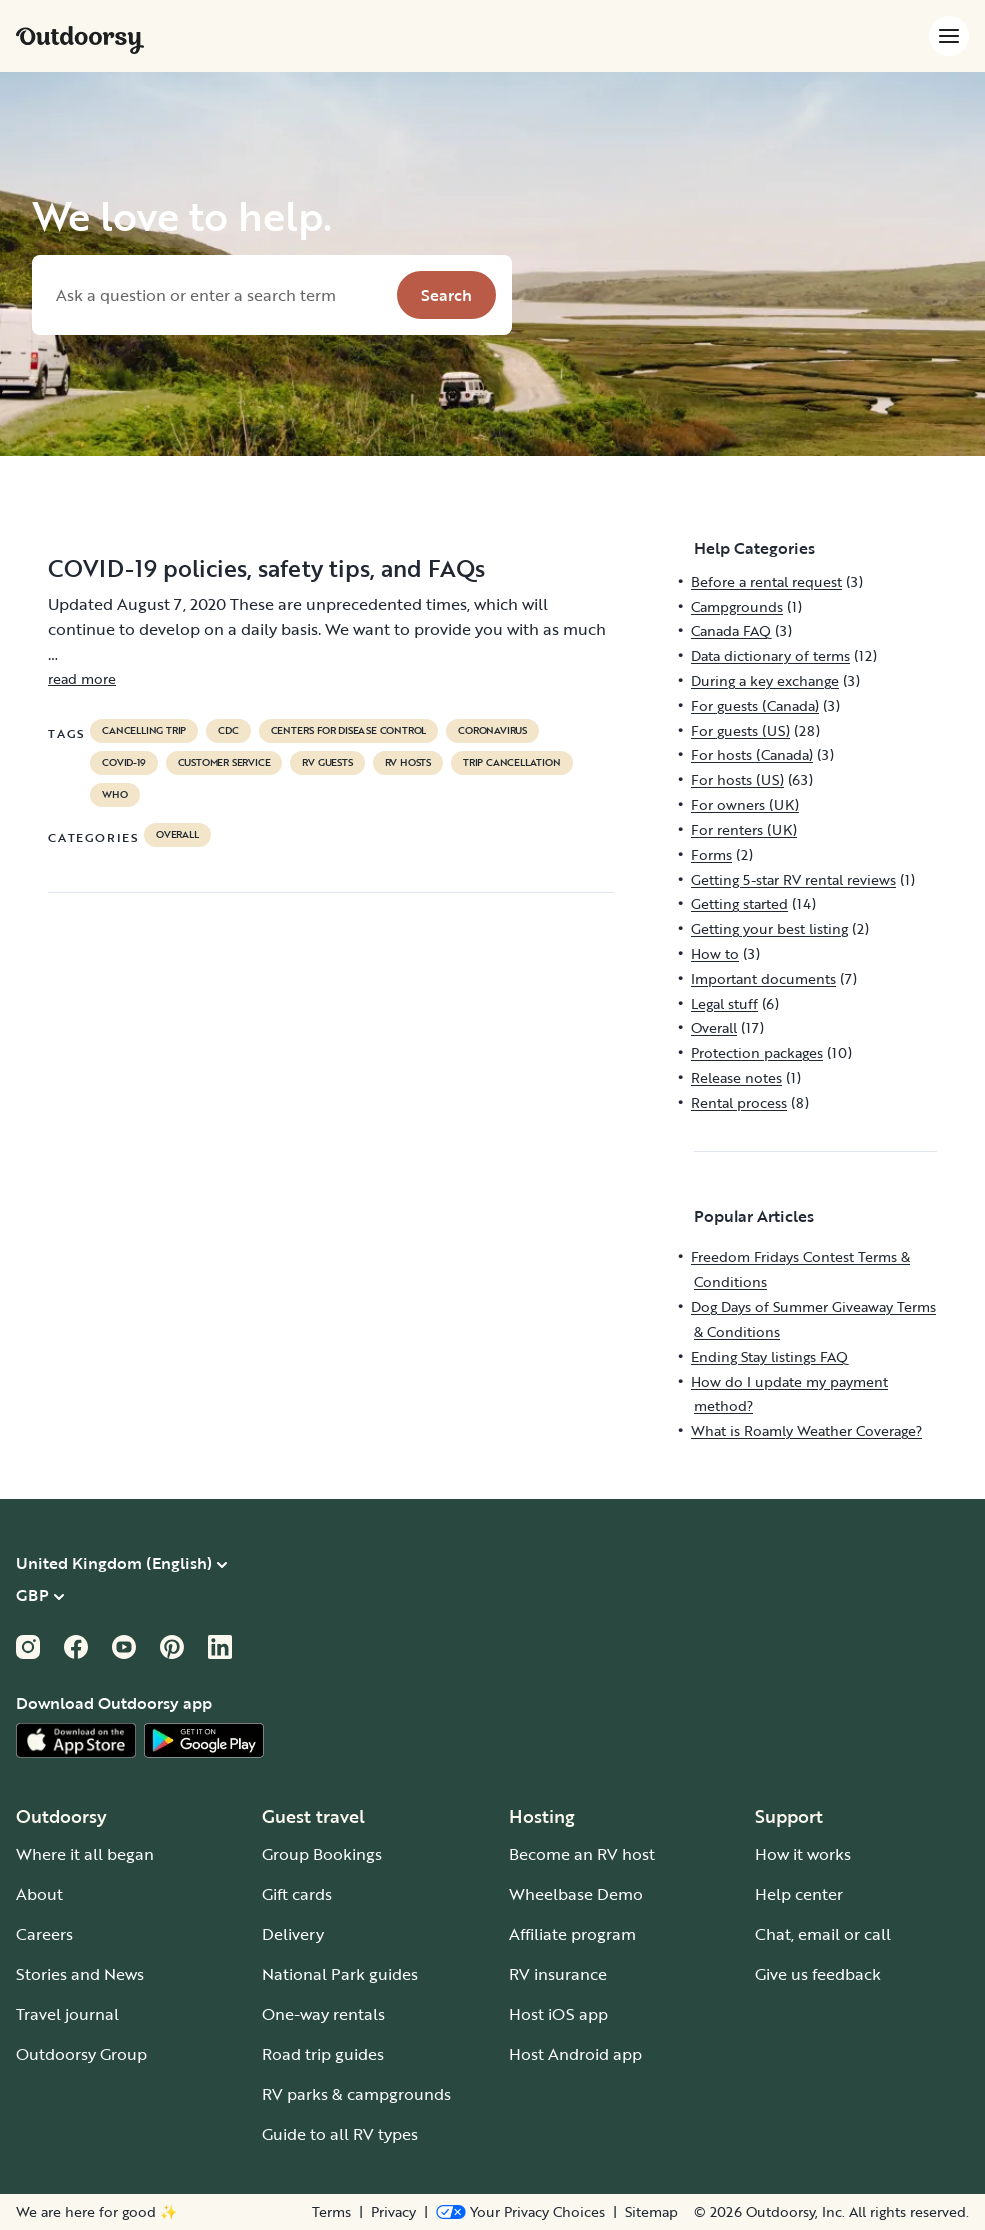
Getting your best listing (769, 928)
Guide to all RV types (340, 2134)
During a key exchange (765, 680)
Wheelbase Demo (576, 1894)
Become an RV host (582, 1854)
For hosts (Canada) (752, 754)
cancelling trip (144, 731)
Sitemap (651, 2212)
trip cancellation (512, 763)
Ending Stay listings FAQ (769, 1356)
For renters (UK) (744, 829)
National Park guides (340, 1974)
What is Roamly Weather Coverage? (806, 1430)
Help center (799, 1894)
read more (82, 678)
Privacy (393, 2212)
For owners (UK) (745, 804)
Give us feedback (818, 1974)
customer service (224, 763)
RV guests (327, 763)
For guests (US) (740, 730)
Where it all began (85, 1854)
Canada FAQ (731, 630)
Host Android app (575, 2054)
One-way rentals (323, 2014)
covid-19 (123, 763)
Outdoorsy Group (81, 2054)
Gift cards (297, 1894)
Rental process (739, 1102)
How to (715, 953)
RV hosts (408, 763)
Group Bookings (322, 1854)
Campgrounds (737, 606)
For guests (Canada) (755, 705)
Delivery (293, 1934)
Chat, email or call (823, 1934)
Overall (177, 835)
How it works (803, 1854)
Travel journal (67, 2014)
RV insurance (558, 1974)
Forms (711, 854)
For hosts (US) (737, 779)
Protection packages (757, 1052)
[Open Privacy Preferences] (520, 2212)
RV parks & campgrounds (356, 2094)
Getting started (739, 903)
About (39, 1894)
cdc (228, 731)
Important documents (763, 978)
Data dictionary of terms (770, 655)
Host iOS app (558, 2014)
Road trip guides (323, 2054)
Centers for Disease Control (349, 731)
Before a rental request (766, 581)
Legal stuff (724, 1003)
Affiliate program (572, 1934)
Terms (331, 2212)
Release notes (736, 1077)
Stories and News (80, 1974)
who (114, 795)
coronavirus (492, 731)
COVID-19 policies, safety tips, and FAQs (266, 568)
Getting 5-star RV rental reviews (793, 879)
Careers (44, 1934)
